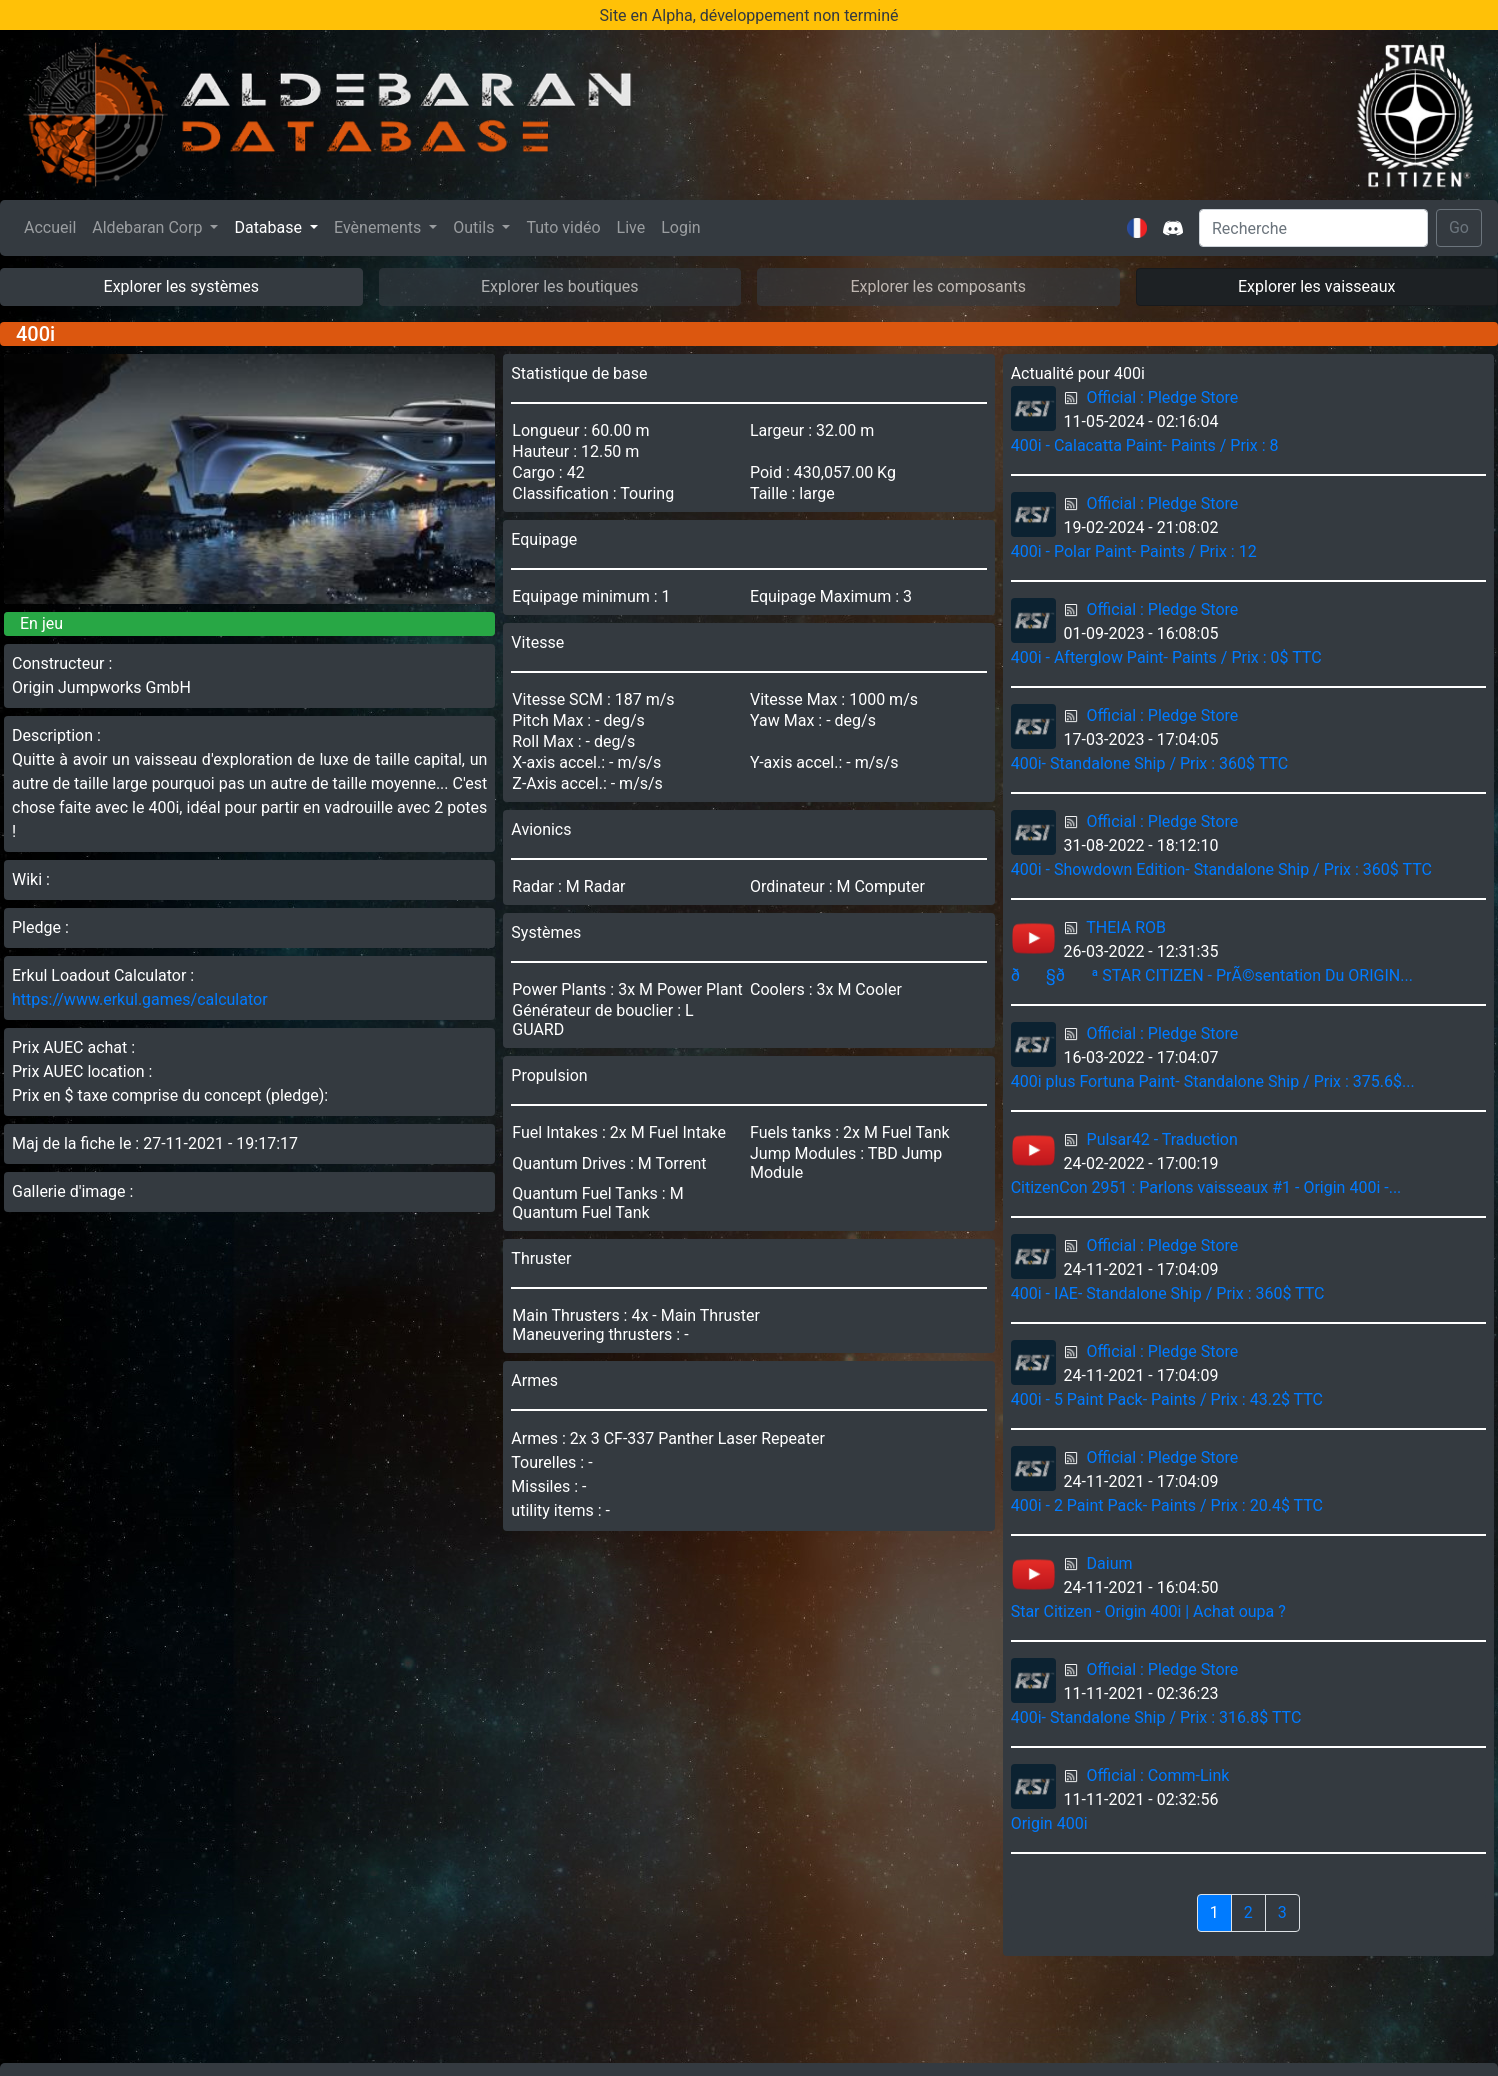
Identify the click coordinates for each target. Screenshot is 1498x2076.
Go (1459, 227)
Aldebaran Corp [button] (149, 227)
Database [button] (270, 227)
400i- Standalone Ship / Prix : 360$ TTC (1149, 763)
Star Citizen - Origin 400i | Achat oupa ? (1148, 1611)
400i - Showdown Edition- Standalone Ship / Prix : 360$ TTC (1221, 869)
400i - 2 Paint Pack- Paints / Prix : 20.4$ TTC (1167, 1505)
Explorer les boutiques (560, 286)
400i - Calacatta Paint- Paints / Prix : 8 (1145, 445)
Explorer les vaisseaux (1316, 286)
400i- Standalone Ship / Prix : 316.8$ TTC (1156, 1717)
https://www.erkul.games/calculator (140, 999)
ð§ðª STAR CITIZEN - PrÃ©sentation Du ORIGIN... (1212, 975)
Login (680, 227)
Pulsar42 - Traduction (1162, 1139)
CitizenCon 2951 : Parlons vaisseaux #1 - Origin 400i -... (1206, 1187)
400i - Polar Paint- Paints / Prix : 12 (1134, 551)
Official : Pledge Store (1163, 397)
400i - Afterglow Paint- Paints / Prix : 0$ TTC (1166, 657)
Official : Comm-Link (1158, 1775)
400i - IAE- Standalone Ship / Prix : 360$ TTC (1168, 1293)
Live (631, 227)
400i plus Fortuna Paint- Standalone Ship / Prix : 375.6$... (1213, 1081)
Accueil (54, 226)
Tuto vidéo (563, 227)
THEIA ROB (1126, 927)
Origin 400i (1049, 1823)
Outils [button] (475, 227)
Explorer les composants (938, 286)
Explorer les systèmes (181, 286)
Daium (1110, 1563)
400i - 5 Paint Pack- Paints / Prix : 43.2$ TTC (1167, 1399)
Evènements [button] (379, 227)
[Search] (1313, 228)
